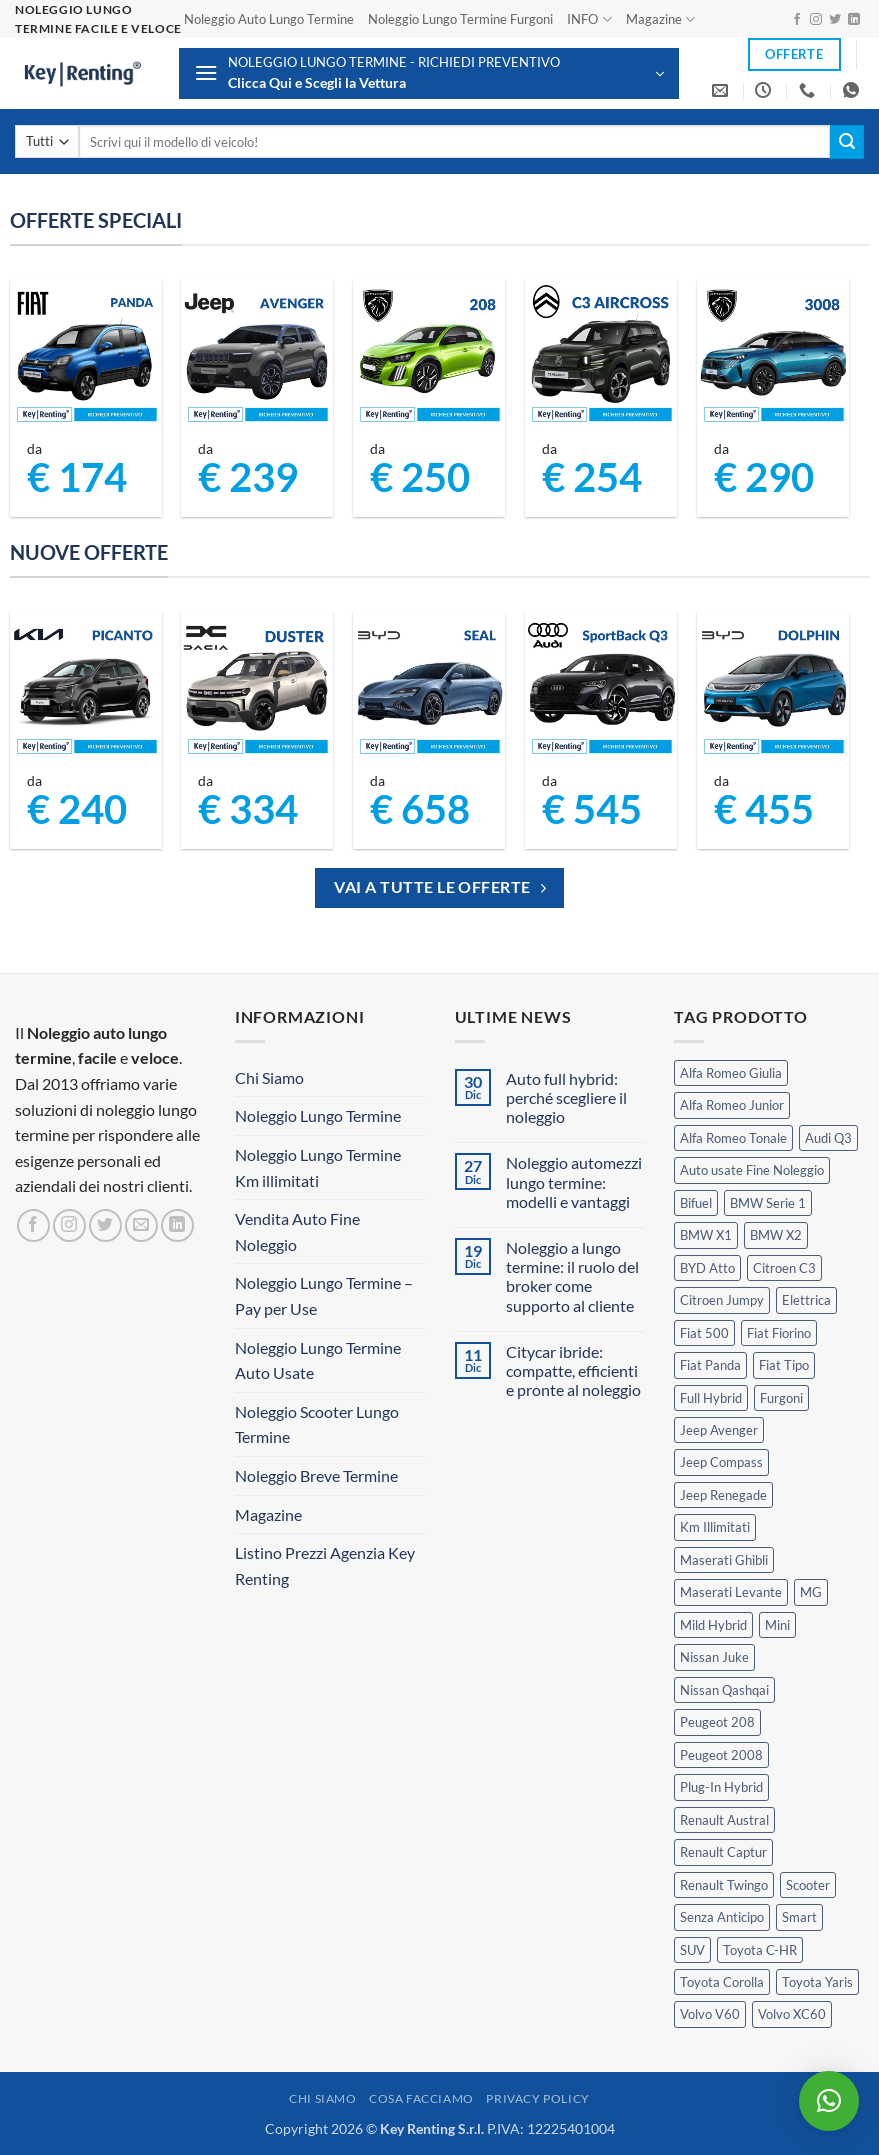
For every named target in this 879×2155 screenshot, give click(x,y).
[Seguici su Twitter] (835, 20)
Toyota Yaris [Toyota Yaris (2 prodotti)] (817, 1982)
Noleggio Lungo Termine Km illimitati (318, 1167)
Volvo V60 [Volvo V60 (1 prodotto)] (710, 2014)
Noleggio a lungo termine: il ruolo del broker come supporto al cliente (572, 1276)
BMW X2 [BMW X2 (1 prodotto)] (776, 1235)
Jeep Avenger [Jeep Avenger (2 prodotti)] (719, 1430)
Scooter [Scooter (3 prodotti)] (808, 1885)
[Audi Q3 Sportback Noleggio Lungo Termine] (601, 688)
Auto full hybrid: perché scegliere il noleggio (566, 1097)
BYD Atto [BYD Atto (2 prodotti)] (707, 1268)
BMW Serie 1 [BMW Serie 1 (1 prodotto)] (768, 1203)
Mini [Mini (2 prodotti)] (777, 1625)
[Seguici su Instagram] (816, 20)
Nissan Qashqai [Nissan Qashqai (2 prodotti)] (724, 1690)
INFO (589, 19)
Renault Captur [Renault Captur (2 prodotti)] (723, 1852)
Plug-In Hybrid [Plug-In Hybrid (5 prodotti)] (721, 1787)
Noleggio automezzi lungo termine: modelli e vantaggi (574, 1181)
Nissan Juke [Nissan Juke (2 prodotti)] (714, 1657)
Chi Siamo (269, 1077)
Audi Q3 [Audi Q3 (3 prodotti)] (828, 1138)
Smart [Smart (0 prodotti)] (799, 1917)
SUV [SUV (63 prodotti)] (692, 1950)
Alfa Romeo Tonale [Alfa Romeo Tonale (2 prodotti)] (733, 1138)
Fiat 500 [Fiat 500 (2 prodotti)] (704, 1333)
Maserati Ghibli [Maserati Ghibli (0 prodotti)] (724, 1560)
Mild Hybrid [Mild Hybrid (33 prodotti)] (713, 1625)
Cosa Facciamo (421, 2098)
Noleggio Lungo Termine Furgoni (460, 19)
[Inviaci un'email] (141, 1225)
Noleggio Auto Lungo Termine (269, 19)
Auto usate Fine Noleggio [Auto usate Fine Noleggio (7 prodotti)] (752, 1170)
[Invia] (847, 142)
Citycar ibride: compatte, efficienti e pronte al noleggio (573, 1370)
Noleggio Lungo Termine (318, 1115)
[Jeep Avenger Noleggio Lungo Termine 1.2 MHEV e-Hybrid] (257, 356)
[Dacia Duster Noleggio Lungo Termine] (257, 688)
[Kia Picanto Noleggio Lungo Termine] (86, 688)
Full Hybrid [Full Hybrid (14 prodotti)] (711, 1398)
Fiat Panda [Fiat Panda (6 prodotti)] (710, 1365)
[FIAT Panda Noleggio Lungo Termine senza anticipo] (86, 356)
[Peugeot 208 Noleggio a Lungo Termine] (429, 356)
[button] (429, 73)
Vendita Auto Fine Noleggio (297, 1231)
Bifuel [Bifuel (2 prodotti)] (696, 1203)
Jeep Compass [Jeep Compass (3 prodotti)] (721, 1462)
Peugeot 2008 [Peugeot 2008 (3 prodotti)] (721, 1755)
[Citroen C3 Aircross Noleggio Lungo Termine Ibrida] (601, 356)
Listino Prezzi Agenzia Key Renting (325, 1565)
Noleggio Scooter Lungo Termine (317, 1424)
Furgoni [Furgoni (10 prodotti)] (781, 1398)
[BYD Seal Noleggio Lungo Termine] (429, 688)
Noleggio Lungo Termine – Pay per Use (324, 1295)
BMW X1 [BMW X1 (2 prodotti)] (706, 1235)
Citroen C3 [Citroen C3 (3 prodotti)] (784, 1268)
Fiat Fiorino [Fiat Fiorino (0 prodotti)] (779, 1333)
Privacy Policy (538, 2098)
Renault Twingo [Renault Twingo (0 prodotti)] (724, 1885)
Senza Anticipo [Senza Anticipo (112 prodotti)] (722, 1917)
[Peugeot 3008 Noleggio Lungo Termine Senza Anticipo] (773, 356)
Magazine (660, 19)
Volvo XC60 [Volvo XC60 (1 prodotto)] (792, 2014)
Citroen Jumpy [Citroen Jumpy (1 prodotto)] (722, 1300)
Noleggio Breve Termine (316, 1475)
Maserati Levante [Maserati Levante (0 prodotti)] (731, 1592)
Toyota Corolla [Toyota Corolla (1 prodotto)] (722, 1982)
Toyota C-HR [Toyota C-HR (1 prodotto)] (760, 1950)
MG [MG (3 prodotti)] (811, 1592)
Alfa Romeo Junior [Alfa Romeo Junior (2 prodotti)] (732, 1105)
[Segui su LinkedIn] (854, 20)
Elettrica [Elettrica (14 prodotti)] (806, 1300)
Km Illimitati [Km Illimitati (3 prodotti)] (715, 1527)
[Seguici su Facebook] (797, 20)
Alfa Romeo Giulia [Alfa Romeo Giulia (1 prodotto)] (731, 1073)
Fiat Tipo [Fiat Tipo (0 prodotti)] (784, 1365)
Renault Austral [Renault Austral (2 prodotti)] (724, 1820)
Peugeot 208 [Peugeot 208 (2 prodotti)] (717, 1722)
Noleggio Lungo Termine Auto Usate (318, 1360)
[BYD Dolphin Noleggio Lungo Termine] (773, 688)
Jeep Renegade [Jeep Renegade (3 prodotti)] (723, 1495)
